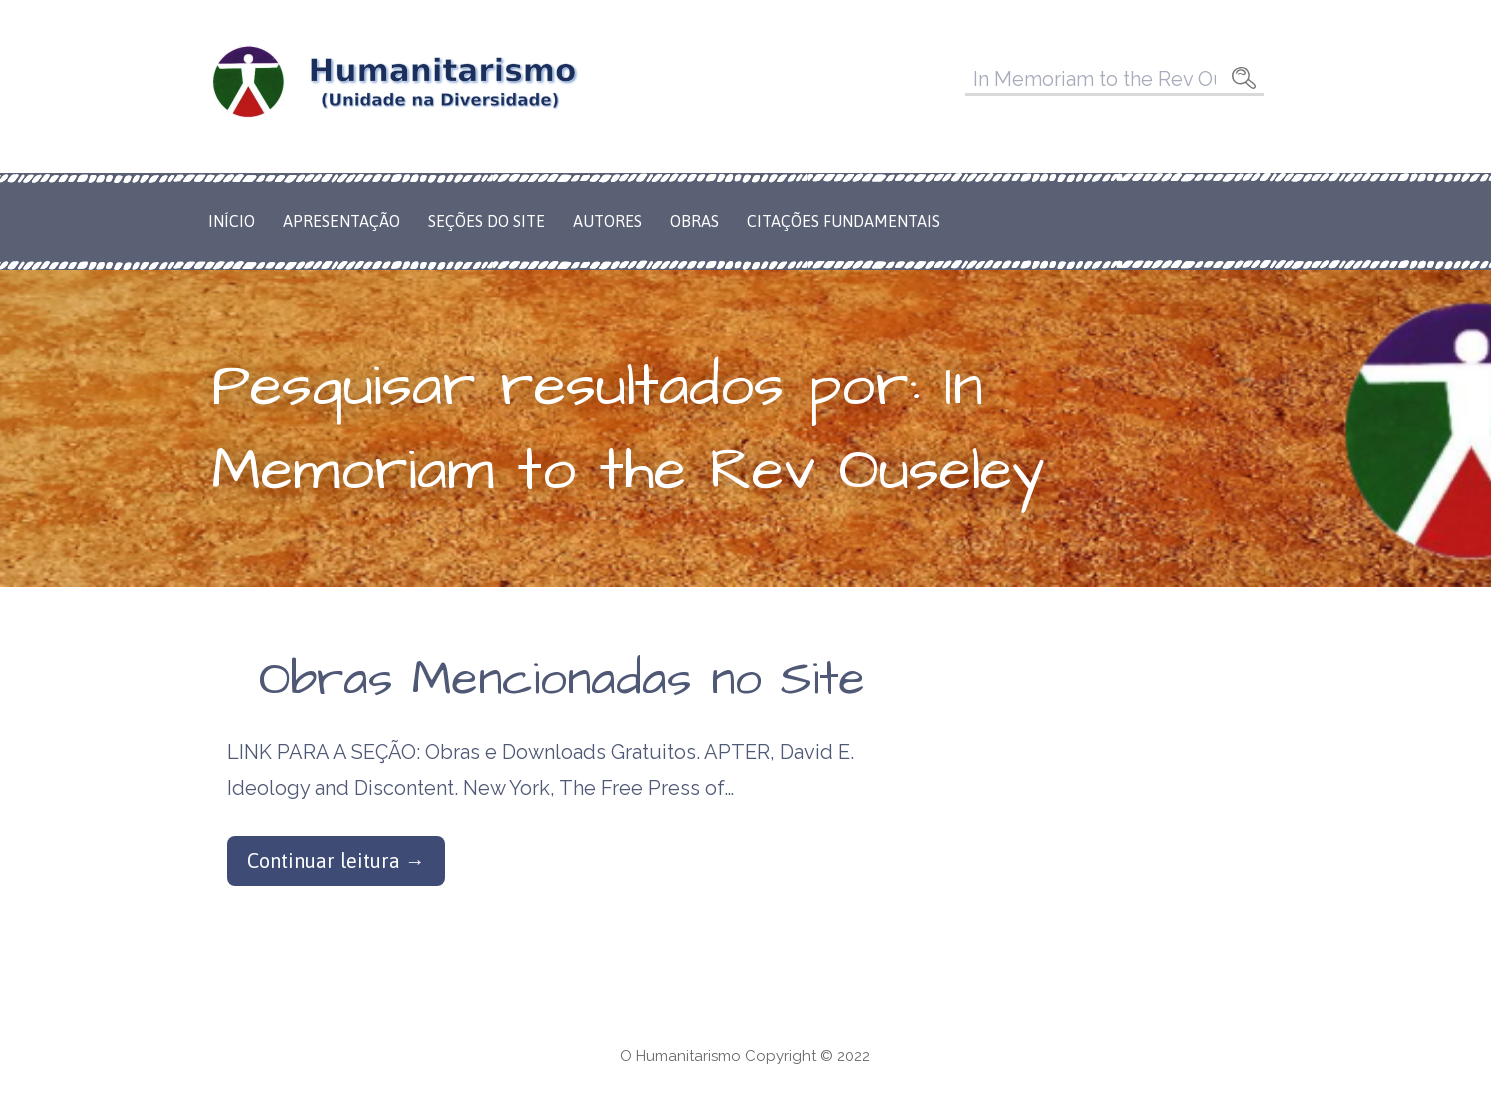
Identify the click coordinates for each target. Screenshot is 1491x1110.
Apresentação (341, 221)
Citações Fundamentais (843, 221)
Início (231, 221)
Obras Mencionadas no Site (562, 680)
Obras (694, 221)
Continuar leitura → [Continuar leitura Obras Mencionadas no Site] (336, 860)
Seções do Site (486, 221)
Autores (607, 221)
